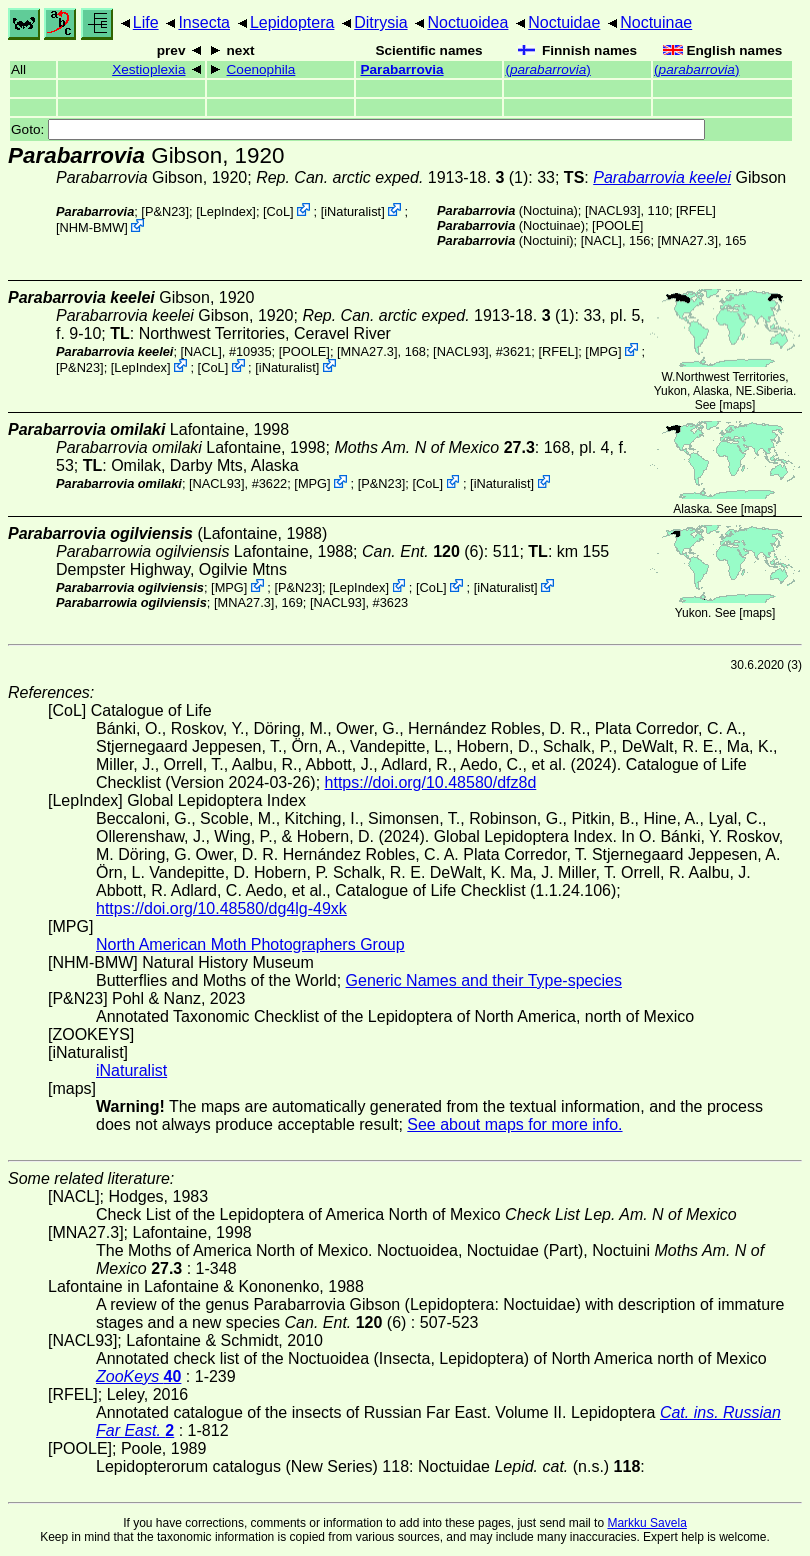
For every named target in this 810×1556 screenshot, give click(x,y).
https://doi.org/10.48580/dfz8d (431, 782)
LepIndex (226, 211)
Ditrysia (380, 22)
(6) (423, 551)
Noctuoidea (467, 22)
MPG (603, 351)
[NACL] (601, 240)
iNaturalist (352, 211)
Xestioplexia (148, 69)
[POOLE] (617, 225)
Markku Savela (646, 1523)
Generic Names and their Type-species (484, 980)
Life (146, 22)
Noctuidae (564, 22)
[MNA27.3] (688, 240)
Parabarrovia (401, 69)
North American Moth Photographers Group (250, 944)
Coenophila (261, 69)
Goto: (358, 129)
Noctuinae (656, 22)
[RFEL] (696, 210)
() (547, 69)
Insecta (204, 22)
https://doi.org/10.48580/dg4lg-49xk (221, 908)
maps (737, 405)
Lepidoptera (292, 22)
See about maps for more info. (514, 1124)
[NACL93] (612, 210)
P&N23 (165, 211)
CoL (278, 211)
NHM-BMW (92, 227)
